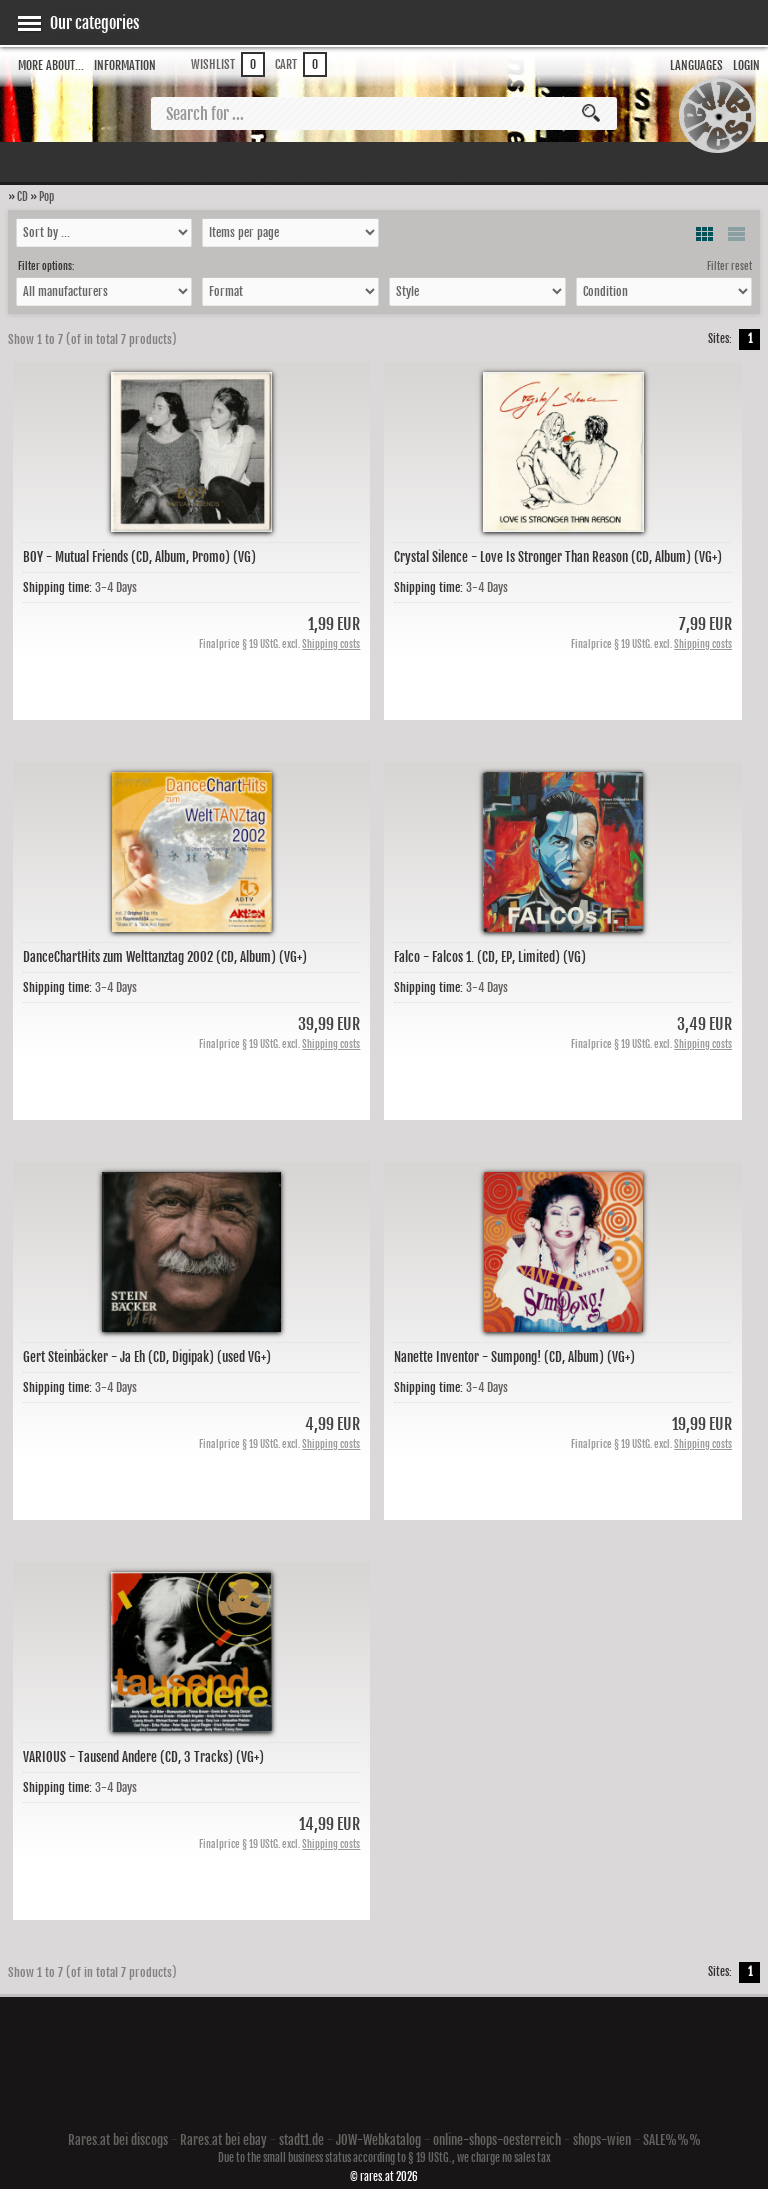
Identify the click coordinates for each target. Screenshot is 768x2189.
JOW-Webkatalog (378, 2140)
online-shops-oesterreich (497, 2140)
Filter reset (729, 266)
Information (125, 65)
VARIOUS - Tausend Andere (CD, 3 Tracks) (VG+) (143, 1757)
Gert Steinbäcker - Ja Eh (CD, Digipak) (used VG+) (147, 1357)
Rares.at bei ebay (223, 2140)
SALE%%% (672, 2140)
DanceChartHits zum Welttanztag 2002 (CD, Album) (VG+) (165, 957)
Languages (696, 65)
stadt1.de (301, 2140)
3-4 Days (116, 587)
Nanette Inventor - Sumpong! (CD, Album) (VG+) (514, 1357)
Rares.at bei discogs (118, 2140)
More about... (51, 65)
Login (746, 65)
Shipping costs (331, 644)
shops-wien (602, 2140)
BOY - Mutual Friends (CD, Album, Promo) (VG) (139, 557)
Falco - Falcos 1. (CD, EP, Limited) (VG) (490, 957)
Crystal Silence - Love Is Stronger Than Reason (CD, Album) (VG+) (558, 557)
